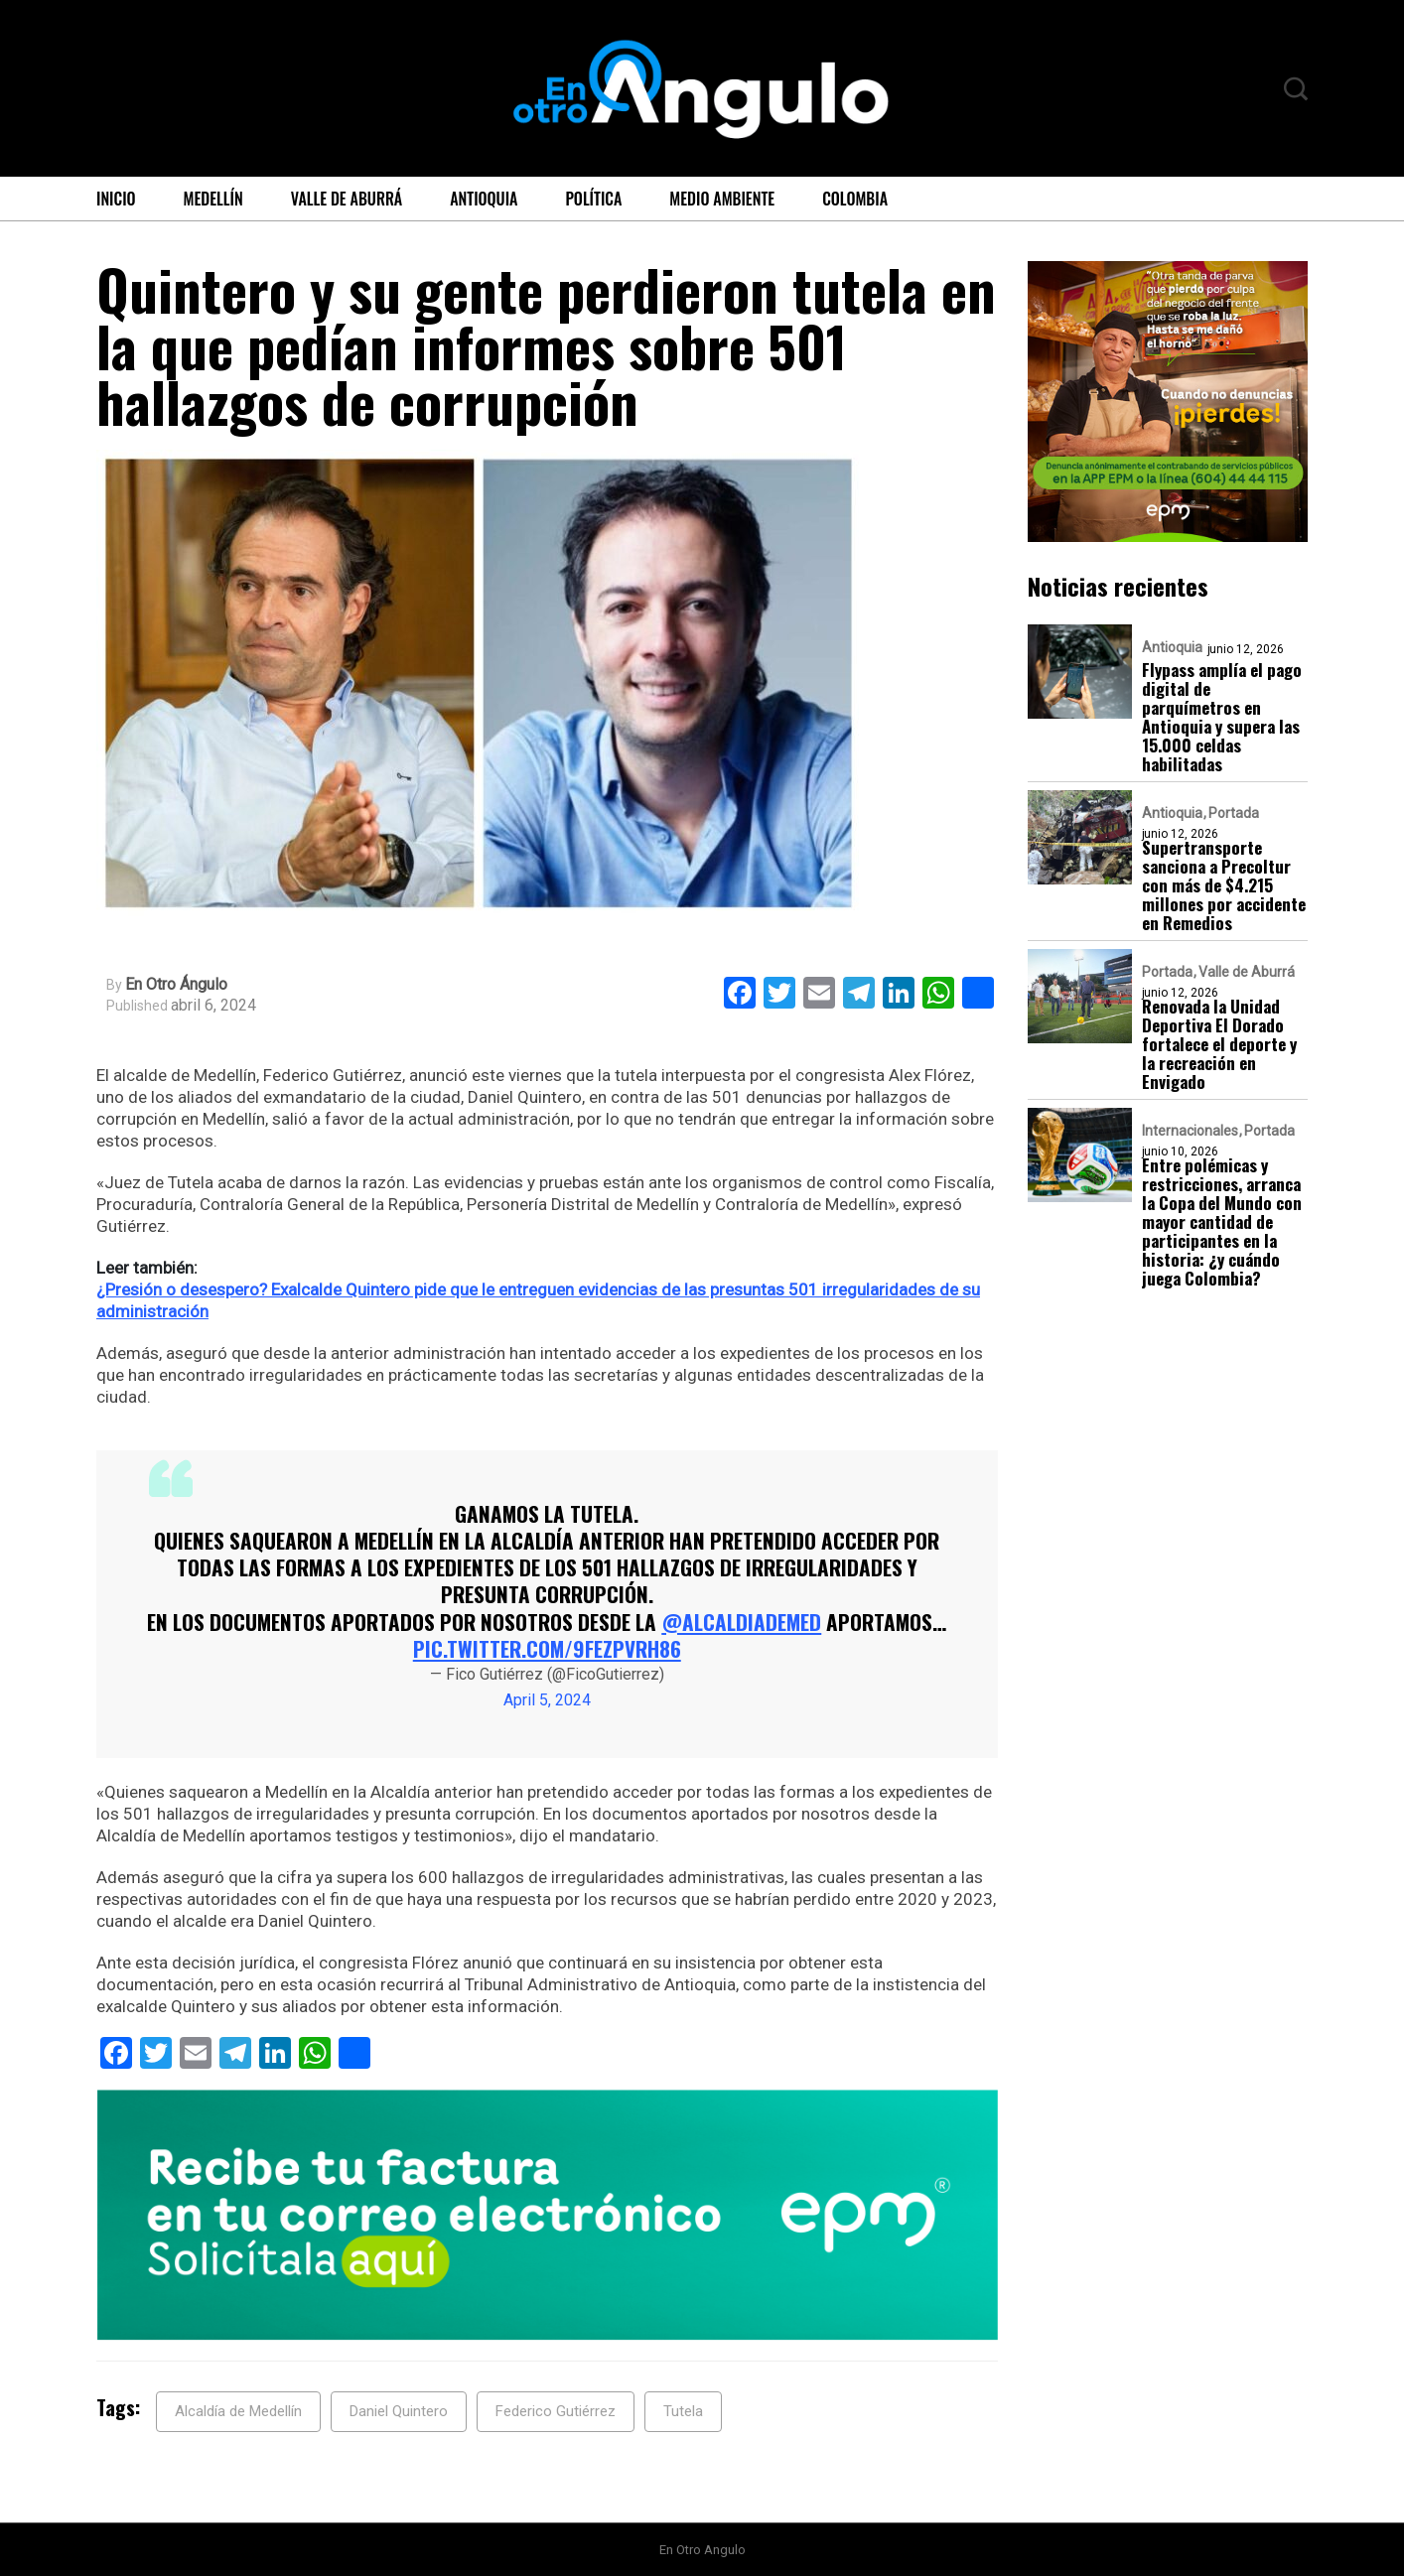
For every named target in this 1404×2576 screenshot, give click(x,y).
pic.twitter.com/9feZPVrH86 (547, 1648)
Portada (1233, 813)
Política (593, 198)
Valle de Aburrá (347, 198)
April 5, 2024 (547, 1700)
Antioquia (483, 198)
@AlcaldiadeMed (741, 1621)
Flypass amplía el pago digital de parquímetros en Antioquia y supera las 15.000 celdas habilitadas (1222, 716)
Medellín (213, 198)
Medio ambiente (721, 198)
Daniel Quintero (399, 2411)
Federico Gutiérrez (555, 2411)
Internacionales (1190, 1131)
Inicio (116, 198)
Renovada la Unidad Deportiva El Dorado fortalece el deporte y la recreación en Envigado (1219, 1044)
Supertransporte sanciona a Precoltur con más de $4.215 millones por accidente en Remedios (1224, 885)
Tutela (683, 2411)
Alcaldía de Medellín (238, 2411)
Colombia (855, 198)
